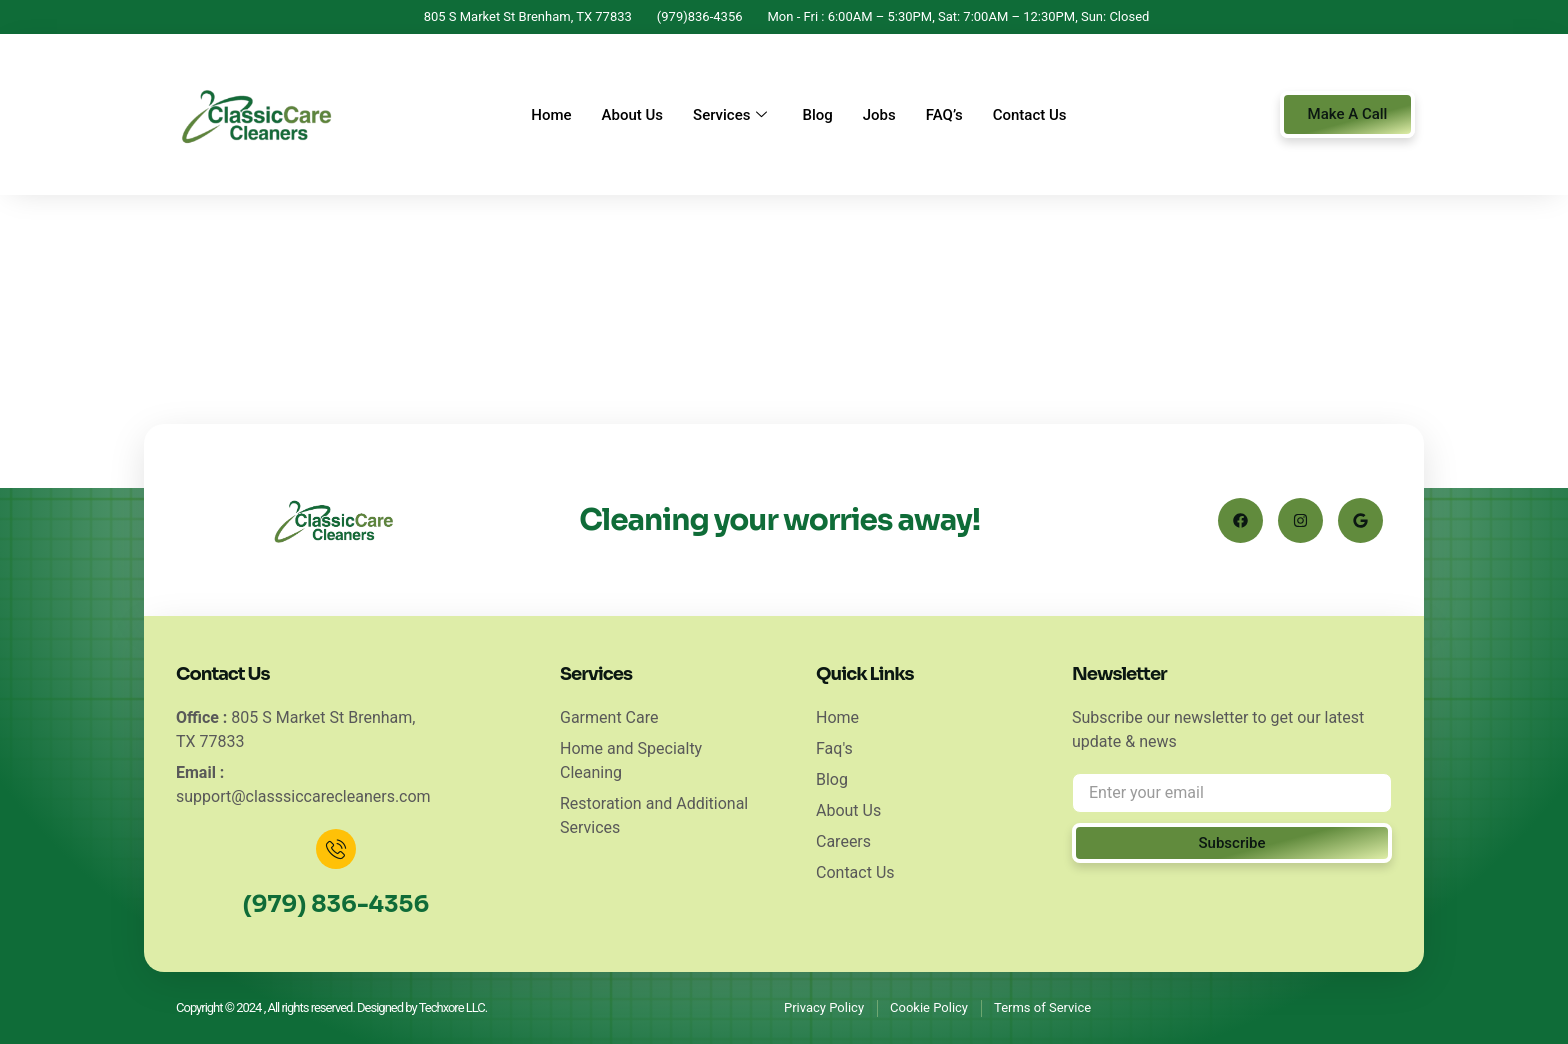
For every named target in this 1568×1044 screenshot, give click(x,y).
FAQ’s (944, 115)
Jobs (879, 115)
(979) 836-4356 (336, 904)
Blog (817, 115)
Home (551, 115)
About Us (633, 115)
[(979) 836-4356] (336, 849)
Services (732, 115)
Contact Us (1030, 115)
